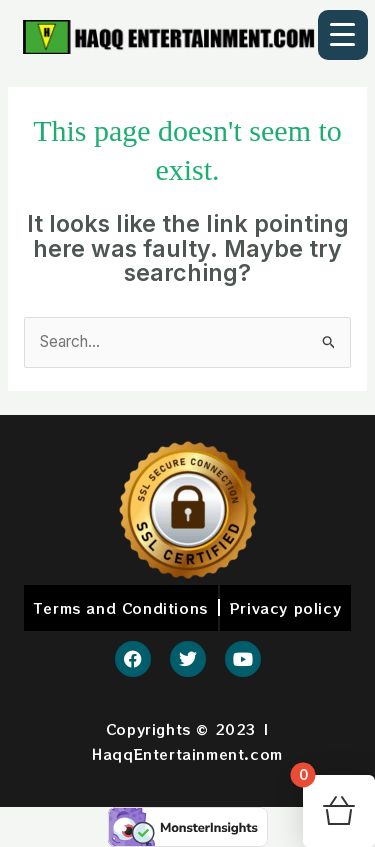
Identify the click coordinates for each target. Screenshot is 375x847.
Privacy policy (285, 608)
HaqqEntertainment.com (187, 754)
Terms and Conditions (121, 608)
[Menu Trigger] (343, 35)
